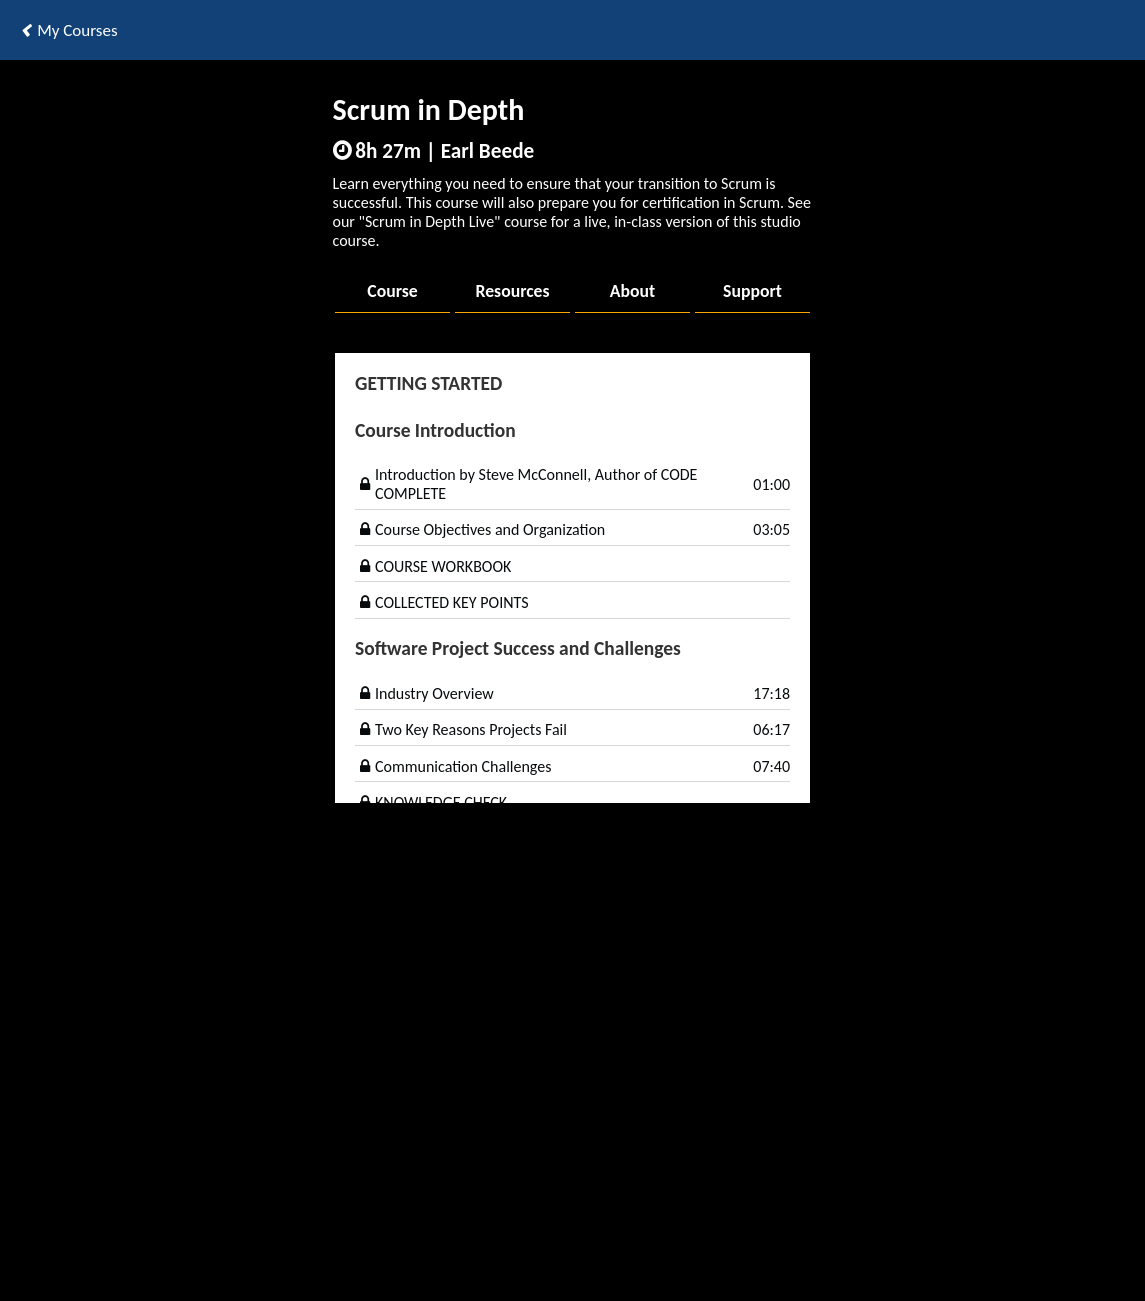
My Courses (68, 30)
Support (752, 291)
